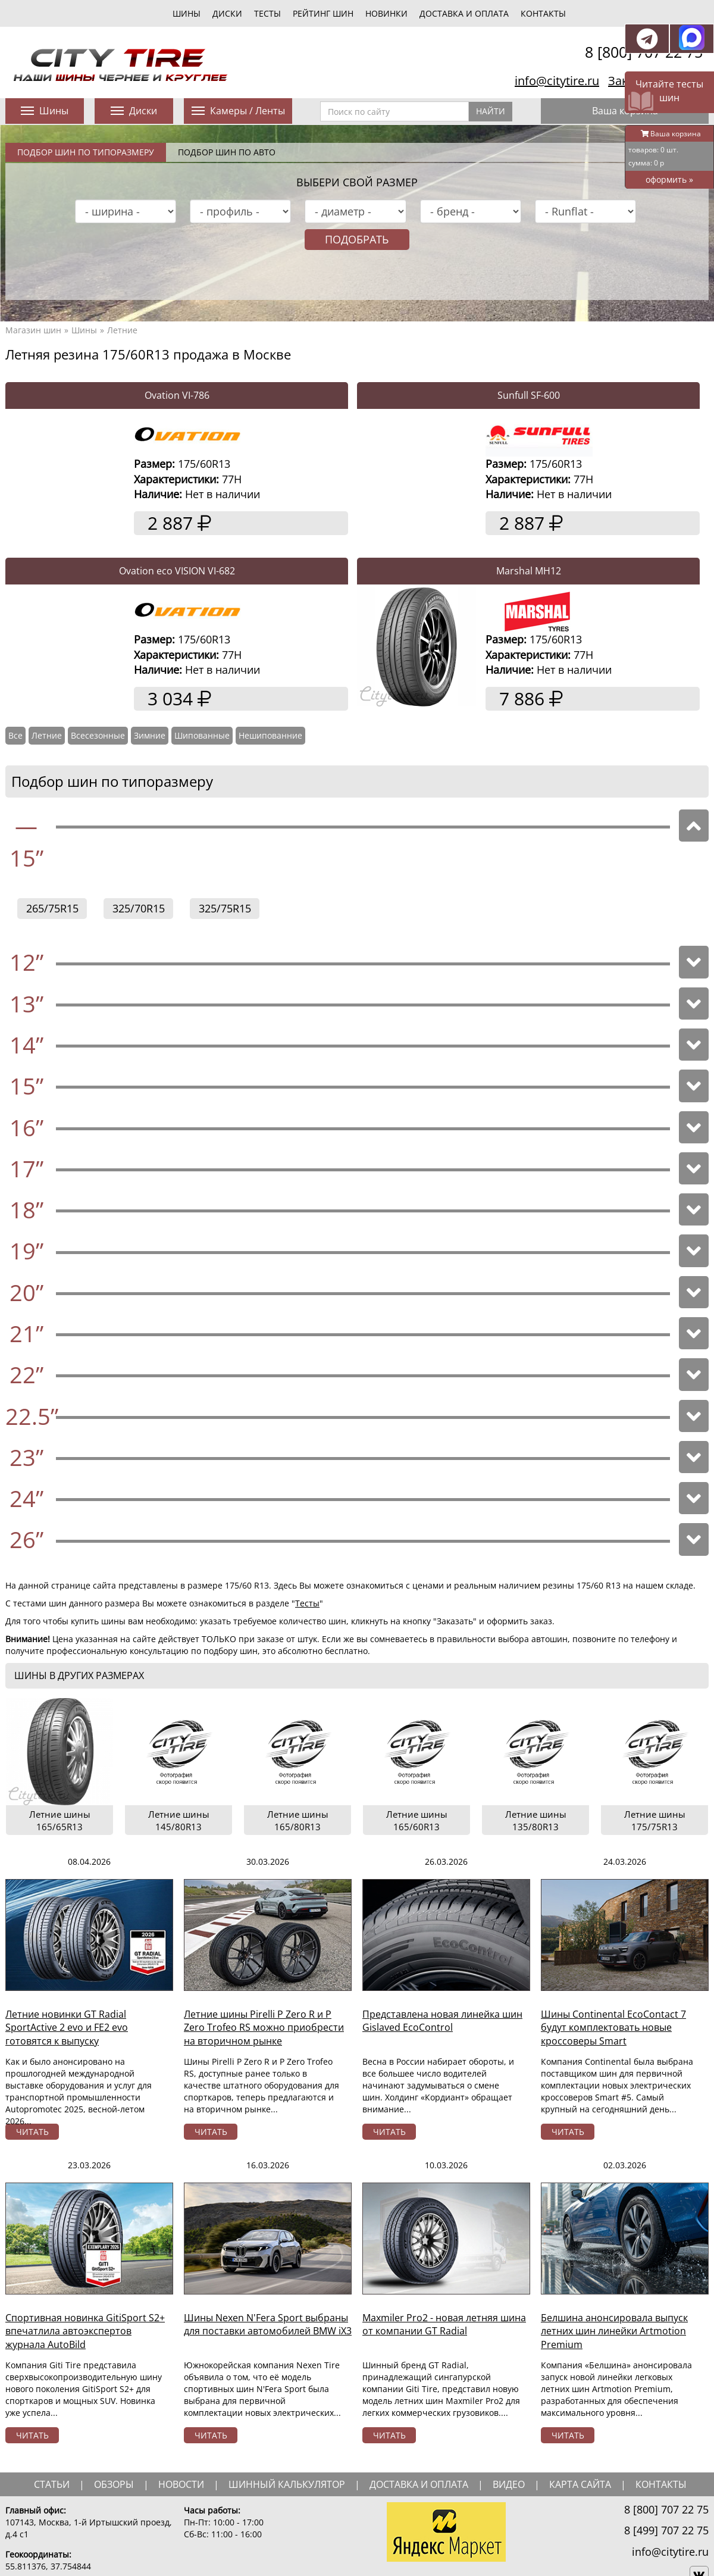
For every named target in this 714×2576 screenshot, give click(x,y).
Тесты (307, 1603)
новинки (386, 13)
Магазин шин (33, 330)
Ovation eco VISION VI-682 (177, 570)
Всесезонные (98, 735)
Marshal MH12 (528, 570)
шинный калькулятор (286, 2484)
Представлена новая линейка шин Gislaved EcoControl (442, 2021)
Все (15, 735)
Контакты (543, 13)
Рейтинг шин (323, 13)
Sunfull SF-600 (528, 395)
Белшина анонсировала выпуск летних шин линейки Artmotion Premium (614, 2331)
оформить (669, 179)
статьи (52, 2484)
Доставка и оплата (464, 13)
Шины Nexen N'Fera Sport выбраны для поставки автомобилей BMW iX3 (268, 2324)
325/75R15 (225, 908)
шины (187, 13)
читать (32, 2131)
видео (509, 2484)
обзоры (114, 2484)
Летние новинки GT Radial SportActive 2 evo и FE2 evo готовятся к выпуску (66, 2028)
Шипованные (202, 735)
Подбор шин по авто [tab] (226, 152)
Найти (490, 111)
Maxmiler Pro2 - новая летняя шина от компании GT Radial (444, 2324)
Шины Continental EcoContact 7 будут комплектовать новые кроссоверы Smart (613, 2028)
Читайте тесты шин (669, 90)
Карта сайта (580, 2484)
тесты (267, 13)
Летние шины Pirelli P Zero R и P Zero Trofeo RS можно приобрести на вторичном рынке (264, 2028)
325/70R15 (138, 908)
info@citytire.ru (557, 81)
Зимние (149, 735)
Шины (84, 330)
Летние (122, 330)
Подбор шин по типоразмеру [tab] (85, 152)
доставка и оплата (418, 2484)
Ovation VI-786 (177, 395)
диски (227, 13)
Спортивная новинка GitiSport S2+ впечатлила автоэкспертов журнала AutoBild (85, 2331)
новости (181, 2484)
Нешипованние (270, 735)
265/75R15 (52, 908)
